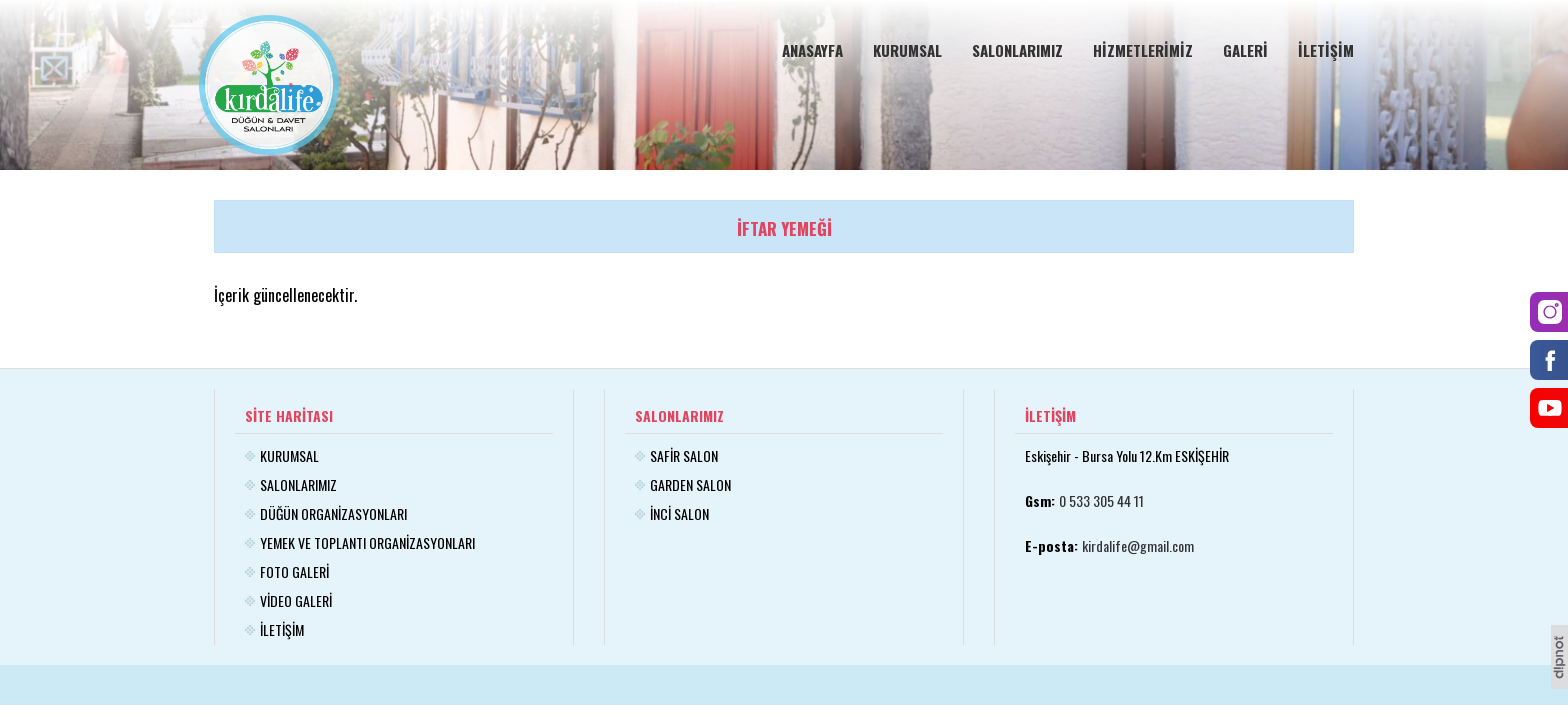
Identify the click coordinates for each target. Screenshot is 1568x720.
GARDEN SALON (690, 484)
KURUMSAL (907, 50)
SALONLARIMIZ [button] (1017, 50)
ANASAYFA (812, 50)
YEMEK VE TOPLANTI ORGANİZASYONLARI (367, 542)
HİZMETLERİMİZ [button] (1143, 50)
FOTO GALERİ (294, 571)
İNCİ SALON (679, 513)
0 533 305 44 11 (1101, 500)
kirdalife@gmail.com (1138, 545)
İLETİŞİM (1326, 50)
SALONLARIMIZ (298, 484)
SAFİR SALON (684, 455)
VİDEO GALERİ (296, 600)
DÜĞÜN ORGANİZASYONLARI (333, 513)
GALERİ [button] (1245, 50)
